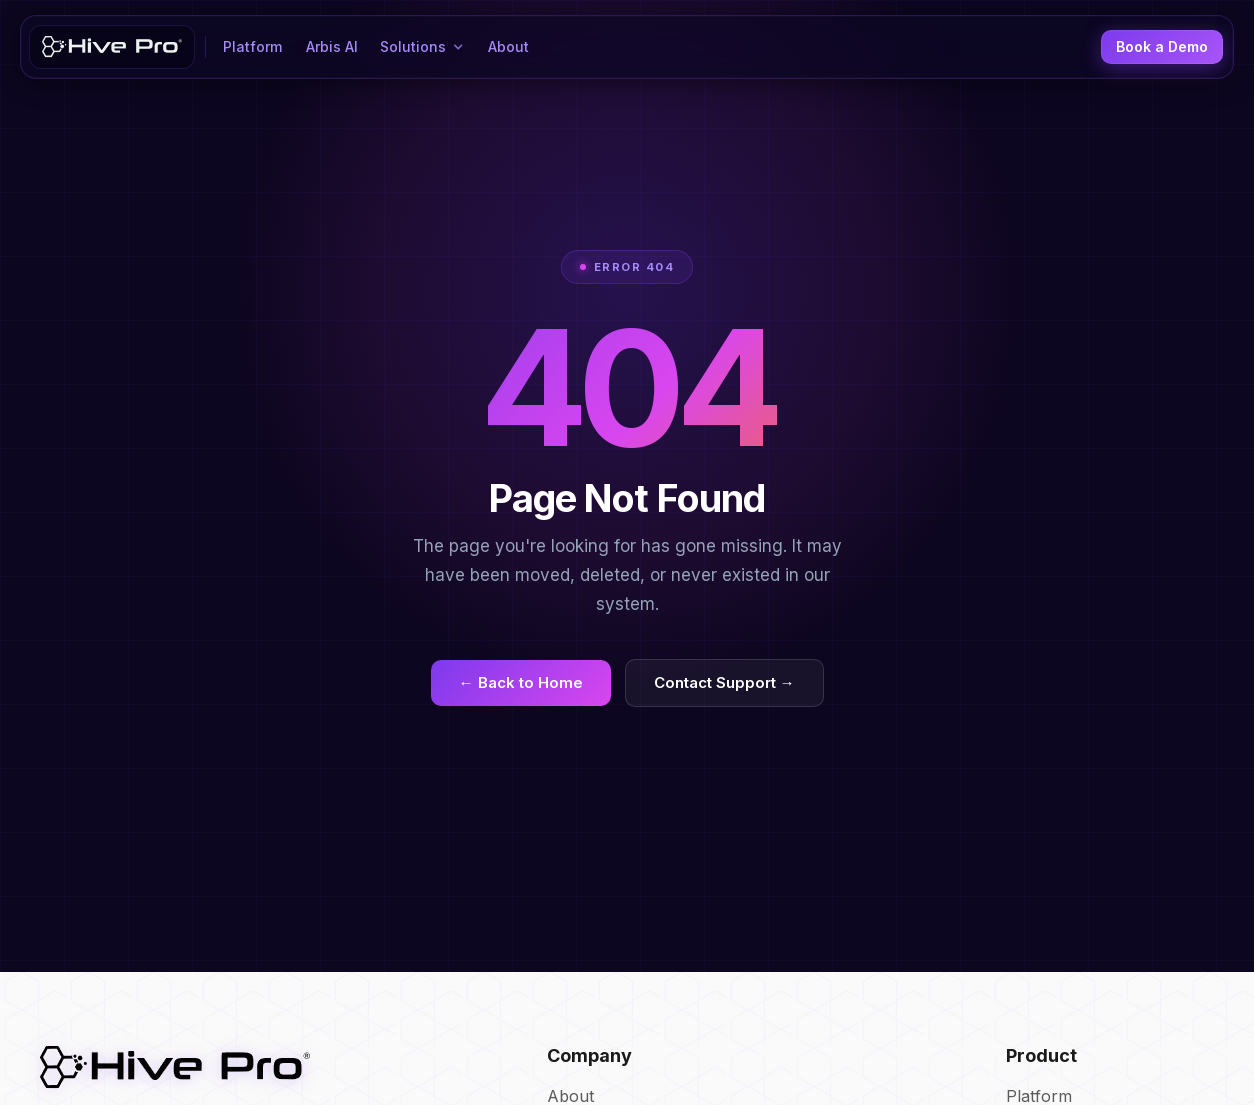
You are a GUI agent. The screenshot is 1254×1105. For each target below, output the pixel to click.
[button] (423, 47)
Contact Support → (724, 682)
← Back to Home (521, 682)
